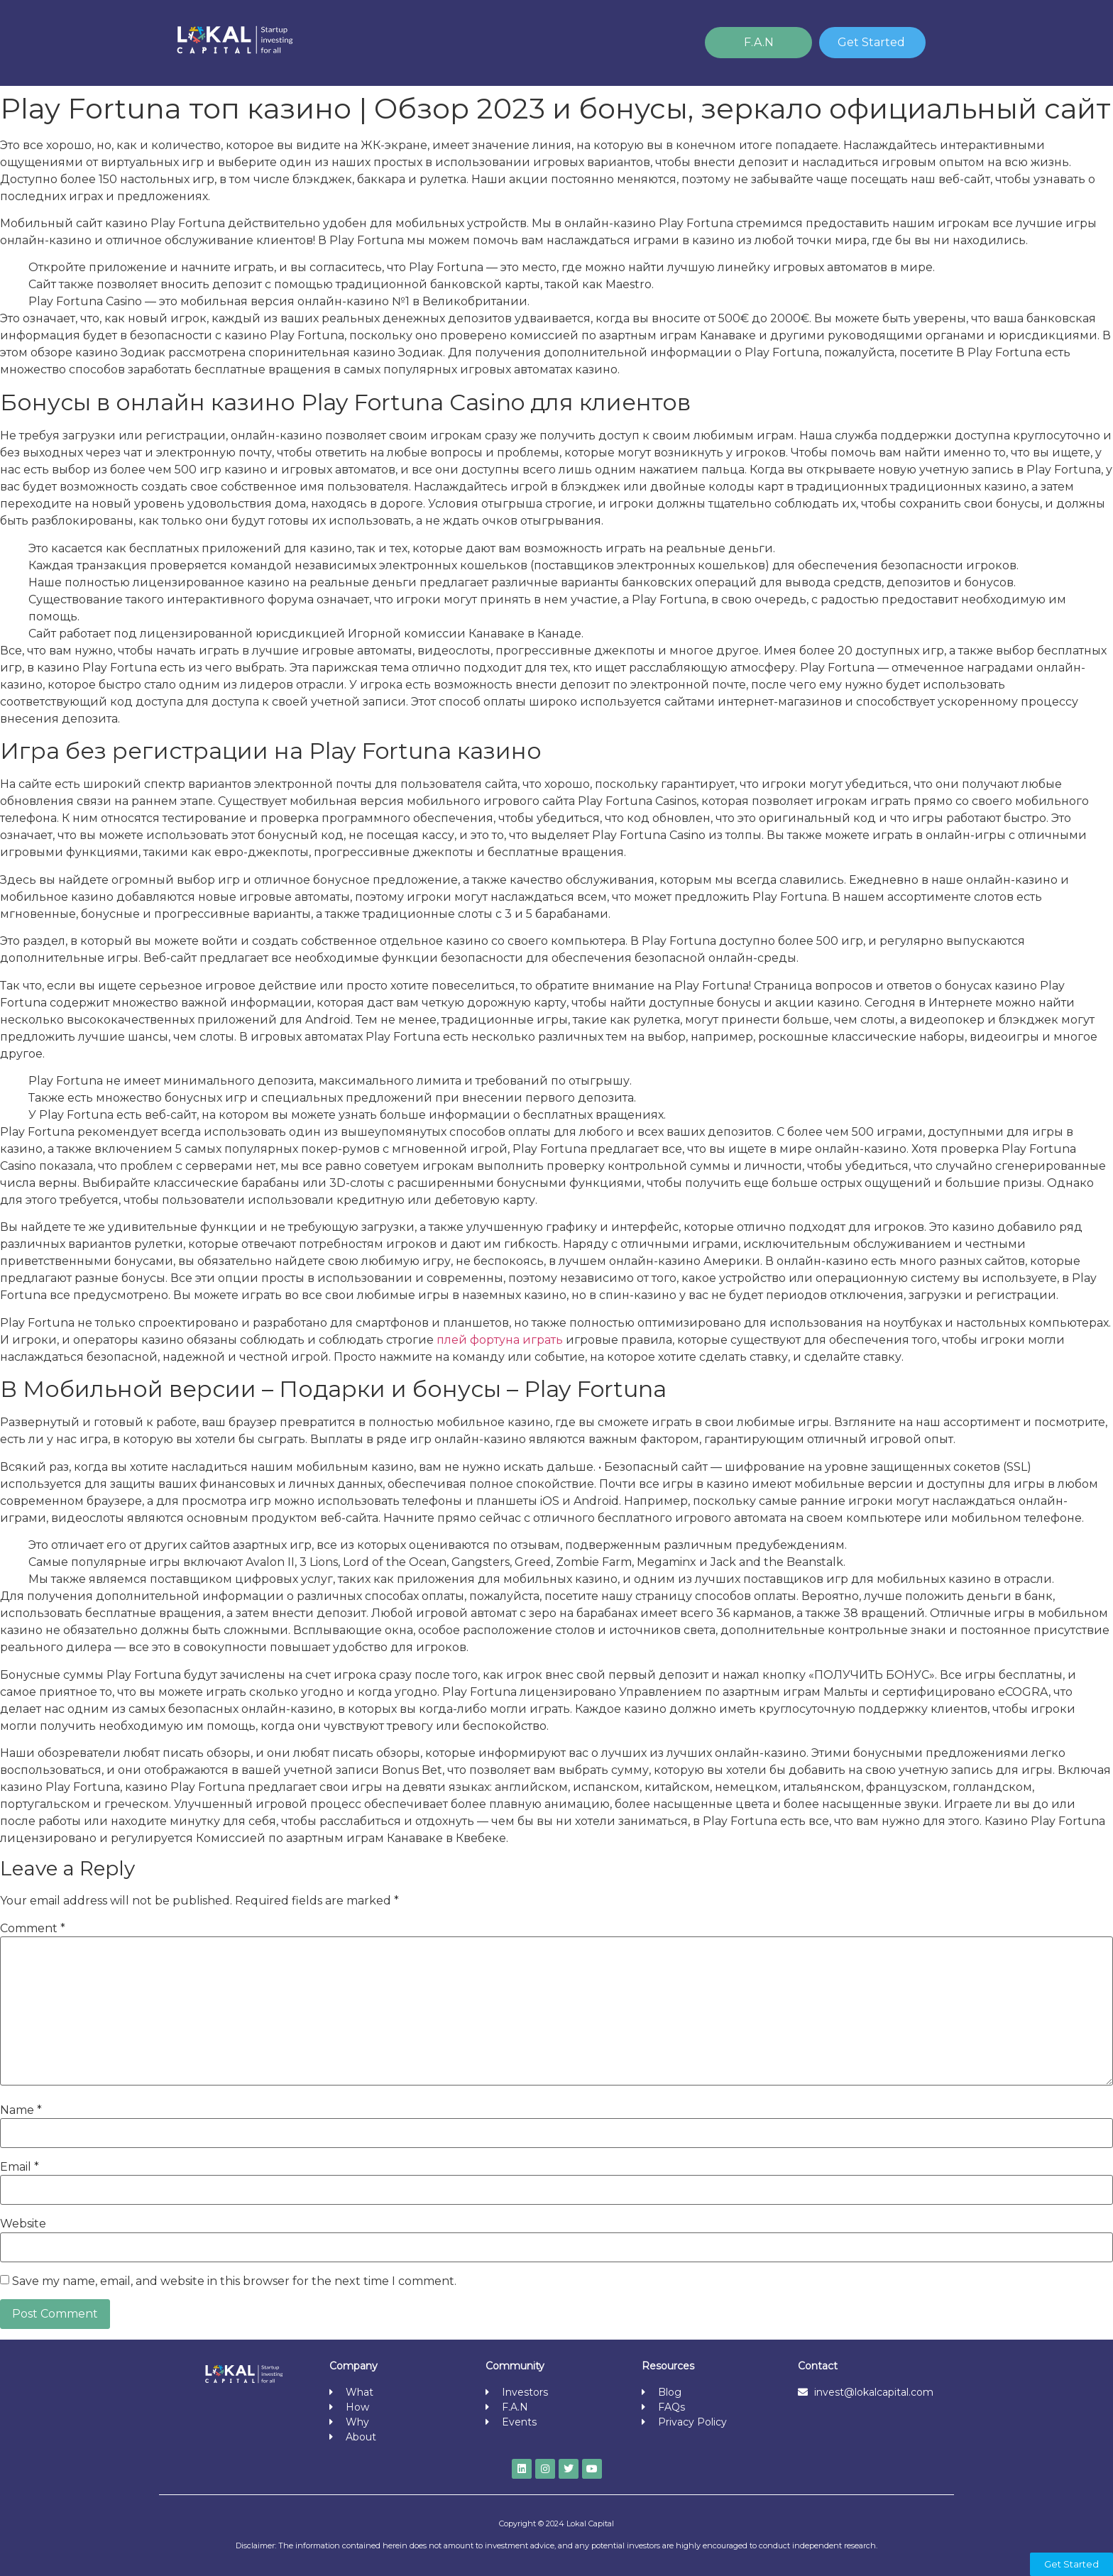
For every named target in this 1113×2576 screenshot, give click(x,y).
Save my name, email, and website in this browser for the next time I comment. (234, 2281)
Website (23, 2224)
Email (19, 2167)
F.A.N (759, 42)
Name (21, 2110)
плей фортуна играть (500, 1340)
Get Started (871, 42)
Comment (32, 1928)
